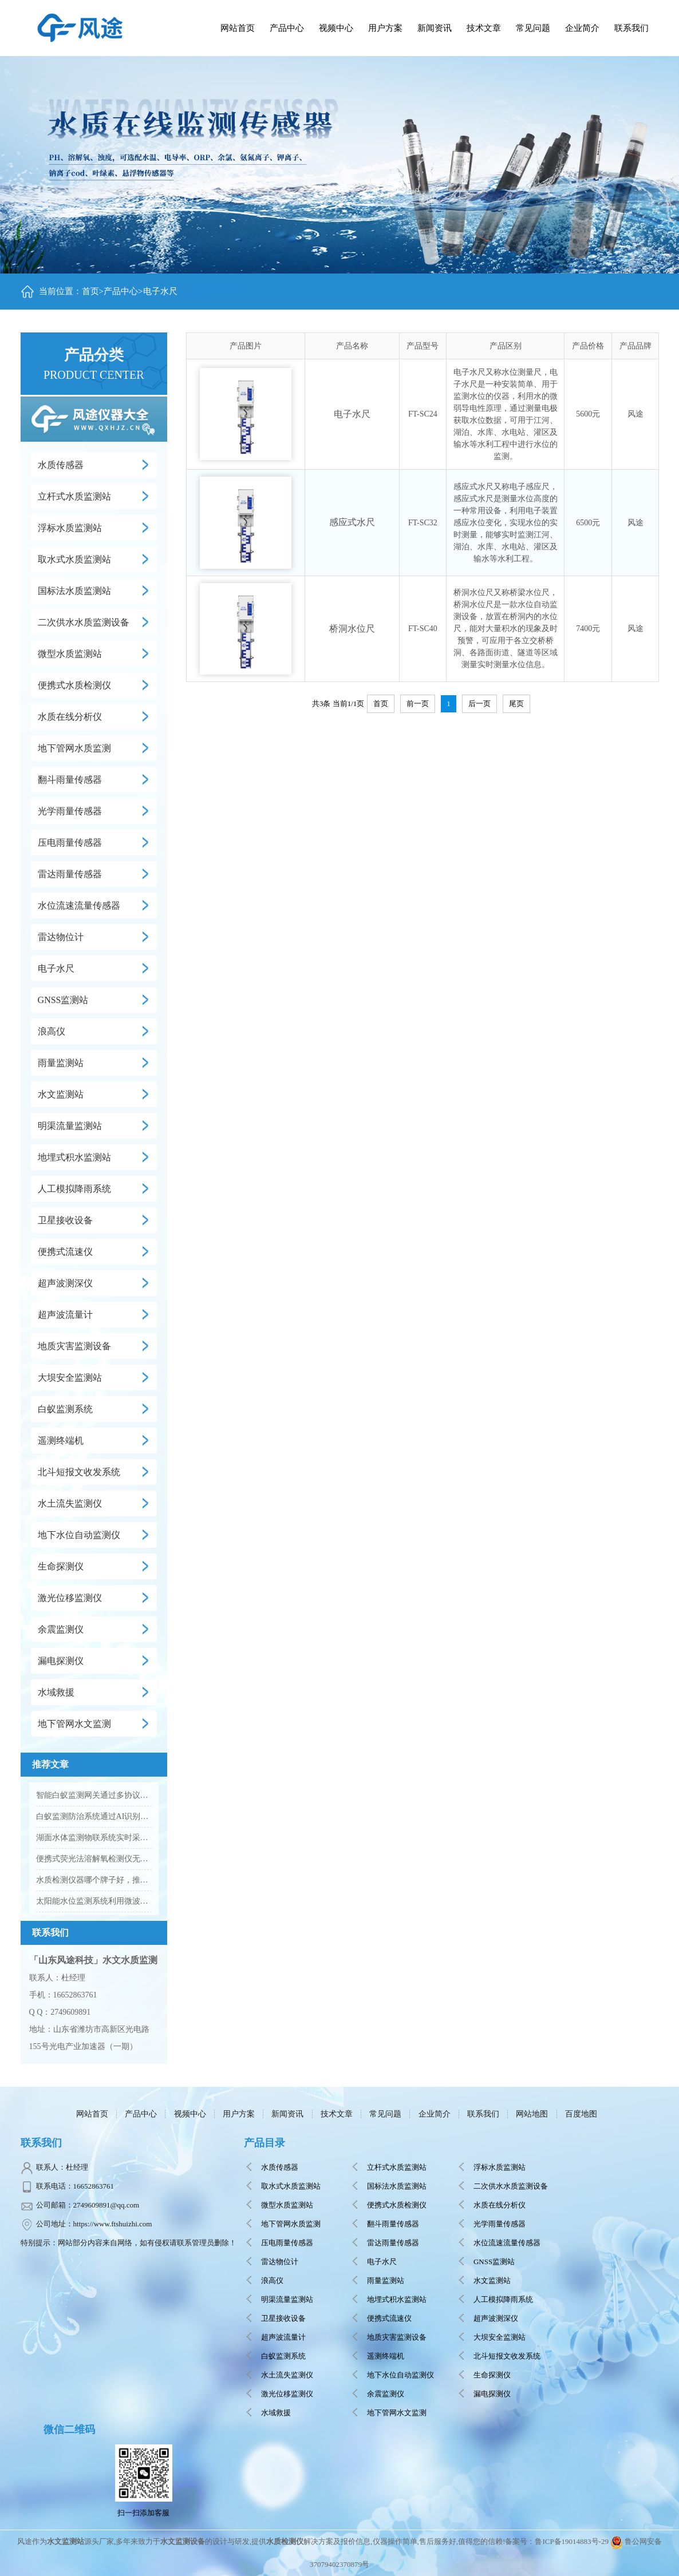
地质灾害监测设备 (74, 1346)
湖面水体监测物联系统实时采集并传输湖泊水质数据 (94, 1837)
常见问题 (385, 2114)
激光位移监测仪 (70, 1598)
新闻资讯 (287, 2114)
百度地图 (581, 2114)
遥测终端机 (61, 1440)
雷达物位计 (61, 937)
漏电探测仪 (61, 1661)
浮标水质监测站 (70, 528)
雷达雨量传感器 (70, 874)
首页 (90, 291)
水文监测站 (61, 1094)
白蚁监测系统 (65, 1409)
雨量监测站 (61, 1063)
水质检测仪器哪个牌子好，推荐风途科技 (94, 1880)
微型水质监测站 (70, 654)
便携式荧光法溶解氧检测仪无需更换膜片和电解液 (94, 1858)
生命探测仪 (61, 1566)
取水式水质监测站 (74, 559)
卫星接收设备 (65, 1220)
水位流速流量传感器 (79, 905)
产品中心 (287, 28)
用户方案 (239, 2114)
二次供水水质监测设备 (83, 622)
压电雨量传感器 (70, 842)
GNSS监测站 (63, 1000)
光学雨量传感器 (70, 811)
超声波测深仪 (65, 1283)
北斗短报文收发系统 (79, 1472)
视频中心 (190, 2114)
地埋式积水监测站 (74, 1157)
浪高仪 (51, 1031)
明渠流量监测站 (70, 1126)
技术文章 (337, 2114)
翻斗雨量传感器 (70, 779)
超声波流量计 (65, 1314)
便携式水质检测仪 (74, 685)
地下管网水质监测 (74, 748)
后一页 (479, 703)
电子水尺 (160, 291)
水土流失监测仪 (70, 1503)
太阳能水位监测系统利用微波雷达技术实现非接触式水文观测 (94, 1901)
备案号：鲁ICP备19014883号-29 (557, 2541)
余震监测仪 (61, 1629)
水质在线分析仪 (70, 717)
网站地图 (532, 2114)
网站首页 (237, 28)
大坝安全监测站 (70, 1377)
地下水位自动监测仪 (79, 1535)
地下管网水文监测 (74, 1724)
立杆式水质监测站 (74, 496)
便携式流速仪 (65, 1252)
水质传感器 (61, 465)
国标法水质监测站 (74, 591)
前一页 (417, 703)
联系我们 (483, 2114)
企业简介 (435, 2114)
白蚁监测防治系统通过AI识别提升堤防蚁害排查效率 (94, 1816)
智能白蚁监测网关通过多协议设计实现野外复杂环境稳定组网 (94, 1795)
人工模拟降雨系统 (74, 1189)
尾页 (516, 703)
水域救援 (56, 1692)
